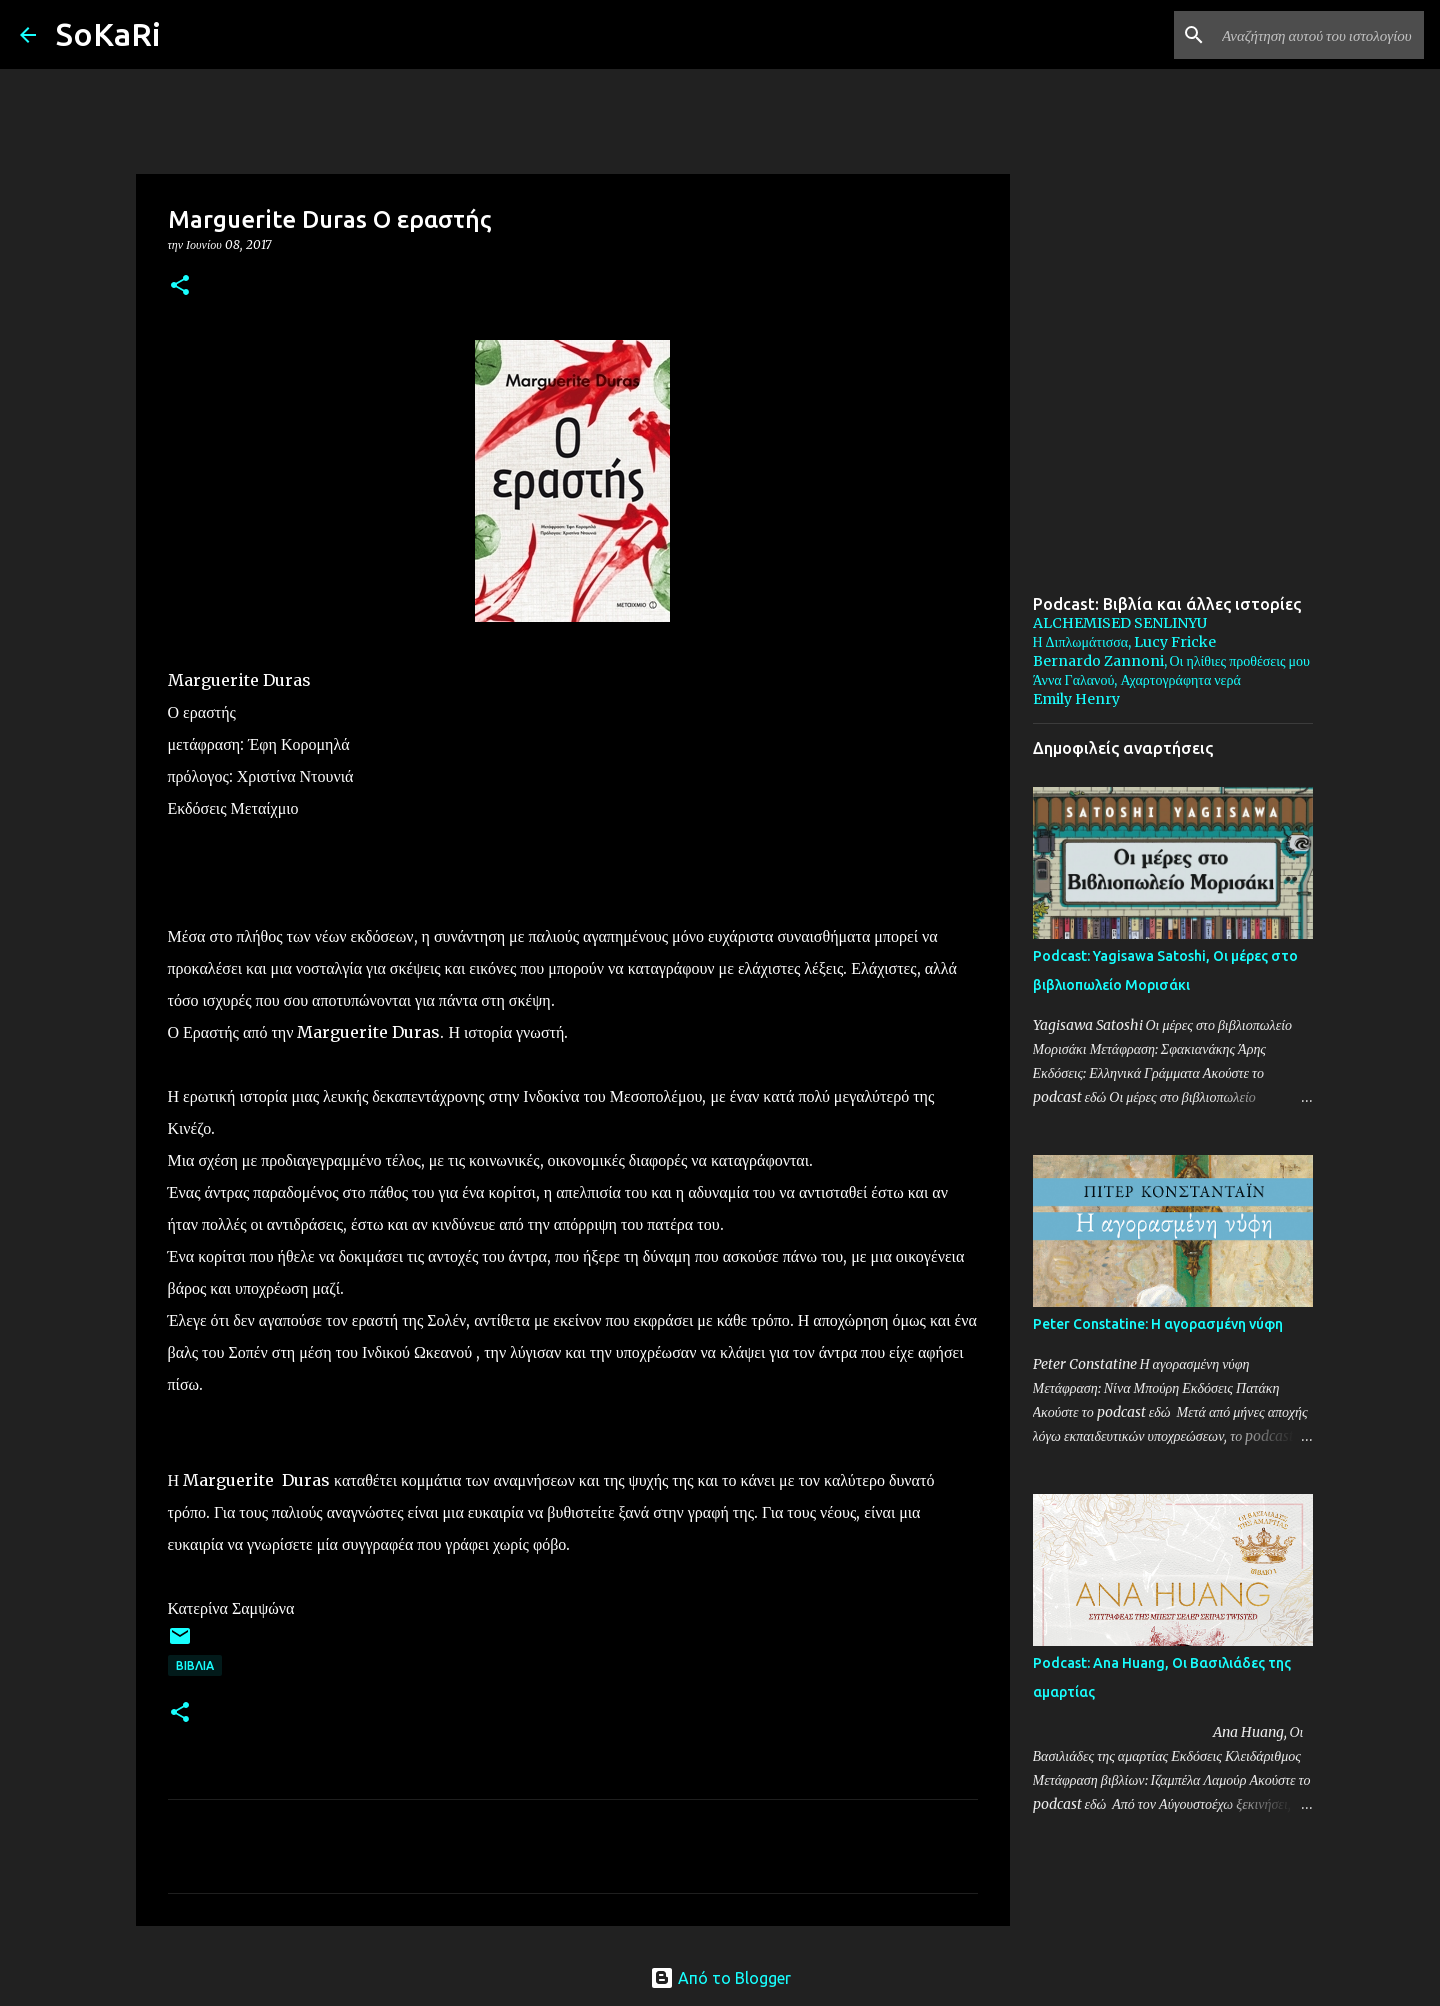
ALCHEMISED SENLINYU (1120, 623)
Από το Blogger (720, 1978)
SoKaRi (108, 34)
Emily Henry (1076, 699)
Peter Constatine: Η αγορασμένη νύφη (1158, 1324)
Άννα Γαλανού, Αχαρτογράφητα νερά (1137, 680)
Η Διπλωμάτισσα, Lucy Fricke (1125, 642)
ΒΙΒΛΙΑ (195, 1665)
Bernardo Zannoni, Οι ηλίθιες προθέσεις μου (1171, 661)
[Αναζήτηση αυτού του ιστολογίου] (1319, 35)
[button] (180, 286)
